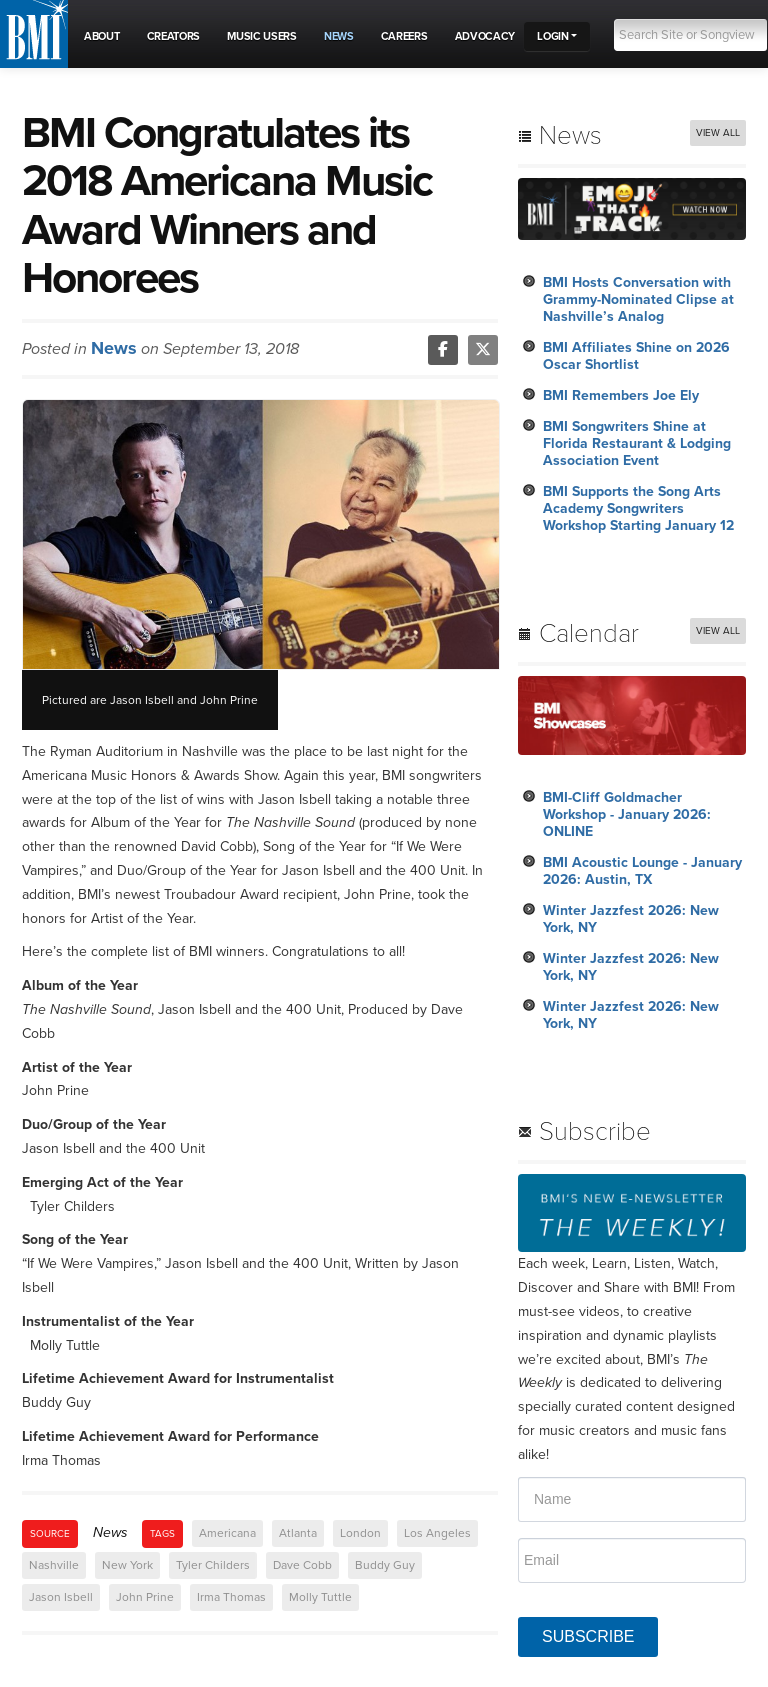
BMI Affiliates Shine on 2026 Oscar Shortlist (636, 356)
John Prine (145, 1597)
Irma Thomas (231, 1597)
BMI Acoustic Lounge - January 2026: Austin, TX (642, 871)
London (360, 1533)
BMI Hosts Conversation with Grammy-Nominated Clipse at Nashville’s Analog (638, 299)
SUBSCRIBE (588, 1636)
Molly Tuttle (320, 1597)
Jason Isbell (61, 1597)
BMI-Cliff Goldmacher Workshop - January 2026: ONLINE (627, 814)
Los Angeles (437, 1533)
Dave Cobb (302, 1565)
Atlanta (298, 1533)
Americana (227, 1533)
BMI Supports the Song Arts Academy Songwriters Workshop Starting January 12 (638, 508)
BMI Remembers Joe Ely (621, 395)
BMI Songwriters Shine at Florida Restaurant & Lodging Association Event (637, 443)
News (114, 348)
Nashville (54, 1565)
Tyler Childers (213, 1565)
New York (127, 1565)
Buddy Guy (385, 1565)
